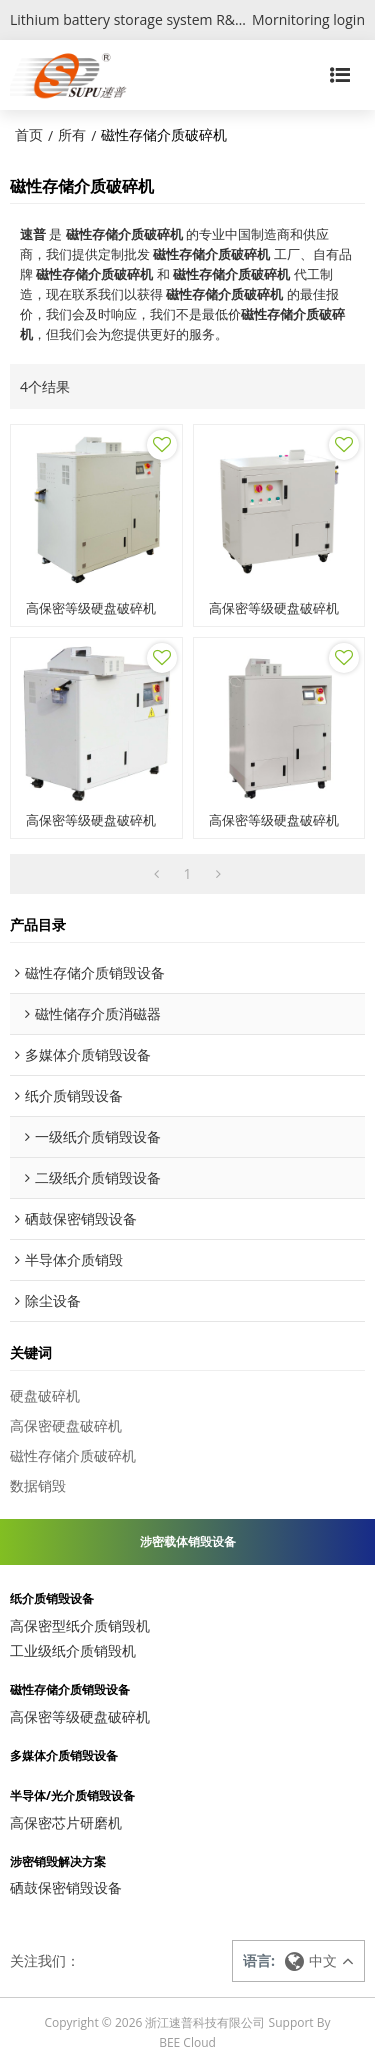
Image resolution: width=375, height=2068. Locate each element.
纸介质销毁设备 (52, 1599)
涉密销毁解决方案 (58, 1862)
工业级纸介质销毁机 (73, 1650)
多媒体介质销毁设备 (64, 1756)
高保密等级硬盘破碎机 (91, 608)
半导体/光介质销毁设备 (72, 1796)
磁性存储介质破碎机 (73, 1455)
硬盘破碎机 (45, 1395)
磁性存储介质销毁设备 (70, 1690)
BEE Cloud (187, 2042)
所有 (72, 134)
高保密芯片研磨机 (66, 1822)
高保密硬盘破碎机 (66, 1425)
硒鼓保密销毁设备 (66, 1887)
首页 (29, 134)
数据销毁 (38, 1485)
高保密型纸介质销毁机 (80, 1625)
